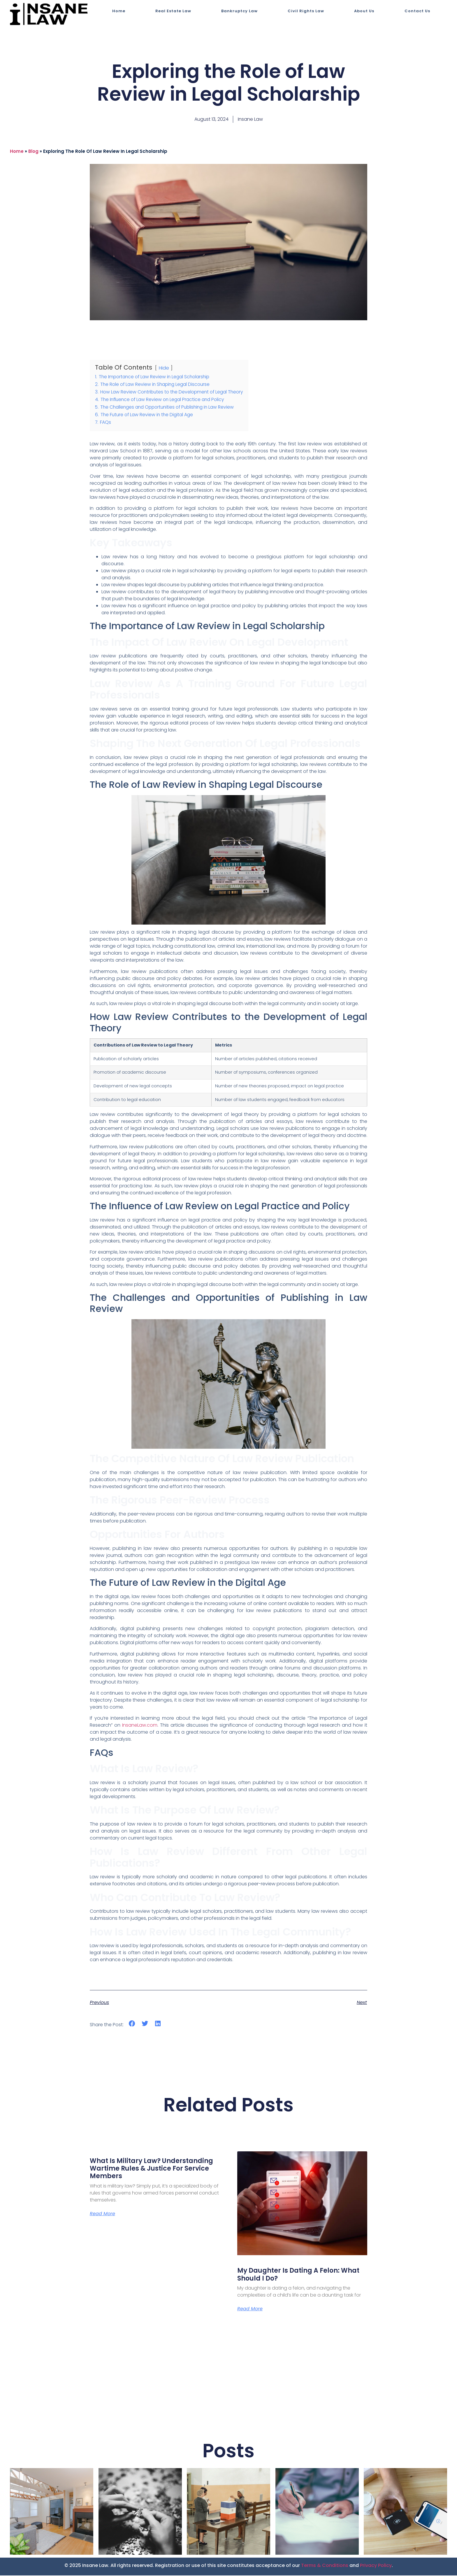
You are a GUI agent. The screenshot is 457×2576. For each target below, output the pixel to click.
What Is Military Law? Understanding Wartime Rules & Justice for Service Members (151, 2168)
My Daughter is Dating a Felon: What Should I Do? (298, 2274)
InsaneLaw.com (139, 1725)
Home (118, 11)
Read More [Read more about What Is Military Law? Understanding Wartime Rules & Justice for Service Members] (102, 2214)
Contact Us (417, 11)
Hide (164, 368)
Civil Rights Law (306, 11)
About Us (364, 11)
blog (33, 151)
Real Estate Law (173, 11)
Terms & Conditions (324, 2566)
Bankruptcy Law (239, 11)
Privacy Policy (376, 2566)
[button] (132, 2023)
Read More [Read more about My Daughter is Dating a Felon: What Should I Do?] (250, 2309)
